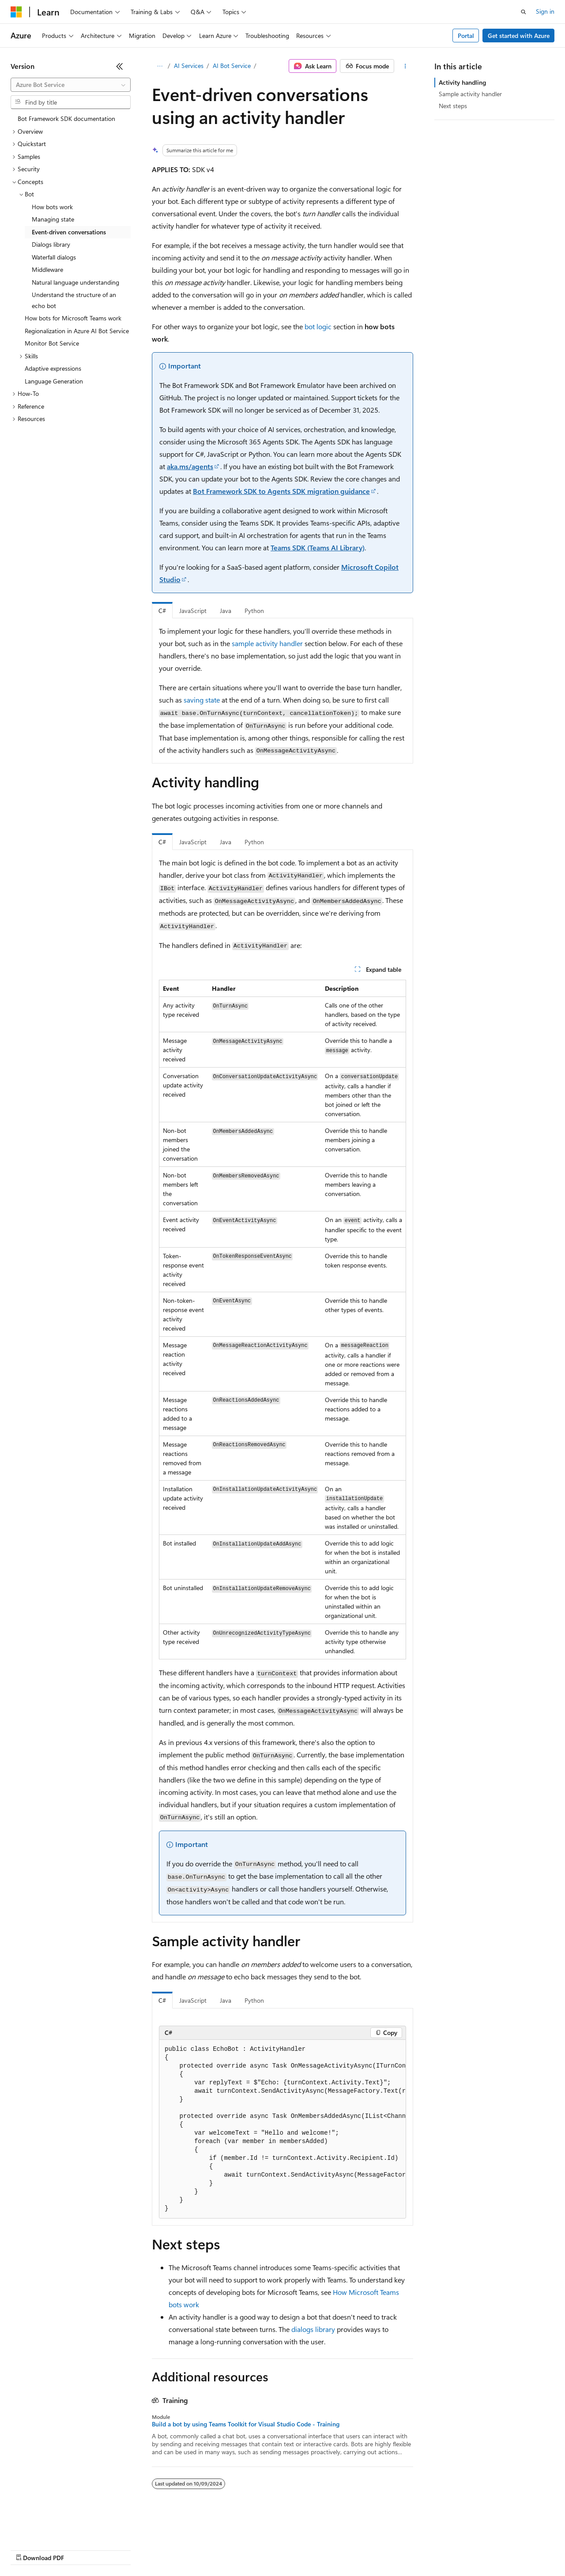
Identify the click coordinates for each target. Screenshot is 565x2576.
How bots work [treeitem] (52, 207)
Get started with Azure (519, 35)
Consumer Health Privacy (253, 2549)
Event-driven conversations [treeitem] (69, 232)
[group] (282, 2129)
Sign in (545, 11)
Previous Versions (80, 2549)
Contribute (158, 2549)
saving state (202, 699)
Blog (120, 2549)
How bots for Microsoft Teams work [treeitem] (73, 318)
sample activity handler (267, 643)
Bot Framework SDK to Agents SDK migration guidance (281, 491)
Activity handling (462, 82)
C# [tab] (162, 610)
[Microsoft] (16, 12)
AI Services (188, 65)
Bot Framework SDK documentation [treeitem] (66, 118)
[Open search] (523, 12)
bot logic (318, 326)
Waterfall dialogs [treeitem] (54, 257)
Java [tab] (225, 610)
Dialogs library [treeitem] (51, 244)
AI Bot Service (232, 65)
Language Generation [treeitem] (54, 381)
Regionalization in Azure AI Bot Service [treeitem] (77, 331)
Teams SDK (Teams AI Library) (318, 547)
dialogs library (313, 2329)
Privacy (193, 2549)
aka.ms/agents (190, 466)
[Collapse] (120, 66)
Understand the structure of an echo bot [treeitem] (74, 300)
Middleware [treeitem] (47, 269)
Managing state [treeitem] (53, 219)
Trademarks (365, 2549)
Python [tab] (254, 610)
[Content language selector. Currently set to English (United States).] (51, 2528)
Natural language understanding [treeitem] (75, 282)
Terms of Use (322, 2549)
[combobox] (71, 85)
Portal (466, 35)
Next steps (453, 106)
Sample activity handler (470, 94)
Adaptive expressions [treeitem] (53, 368)
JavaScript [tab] (193, 610)
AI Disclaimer (28, 2549)
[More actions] (405, 66)
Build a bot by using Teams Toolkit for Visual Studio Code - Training (245, 2424)
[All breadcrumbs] (159, 66)
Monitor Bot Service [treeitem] (52, 343)
